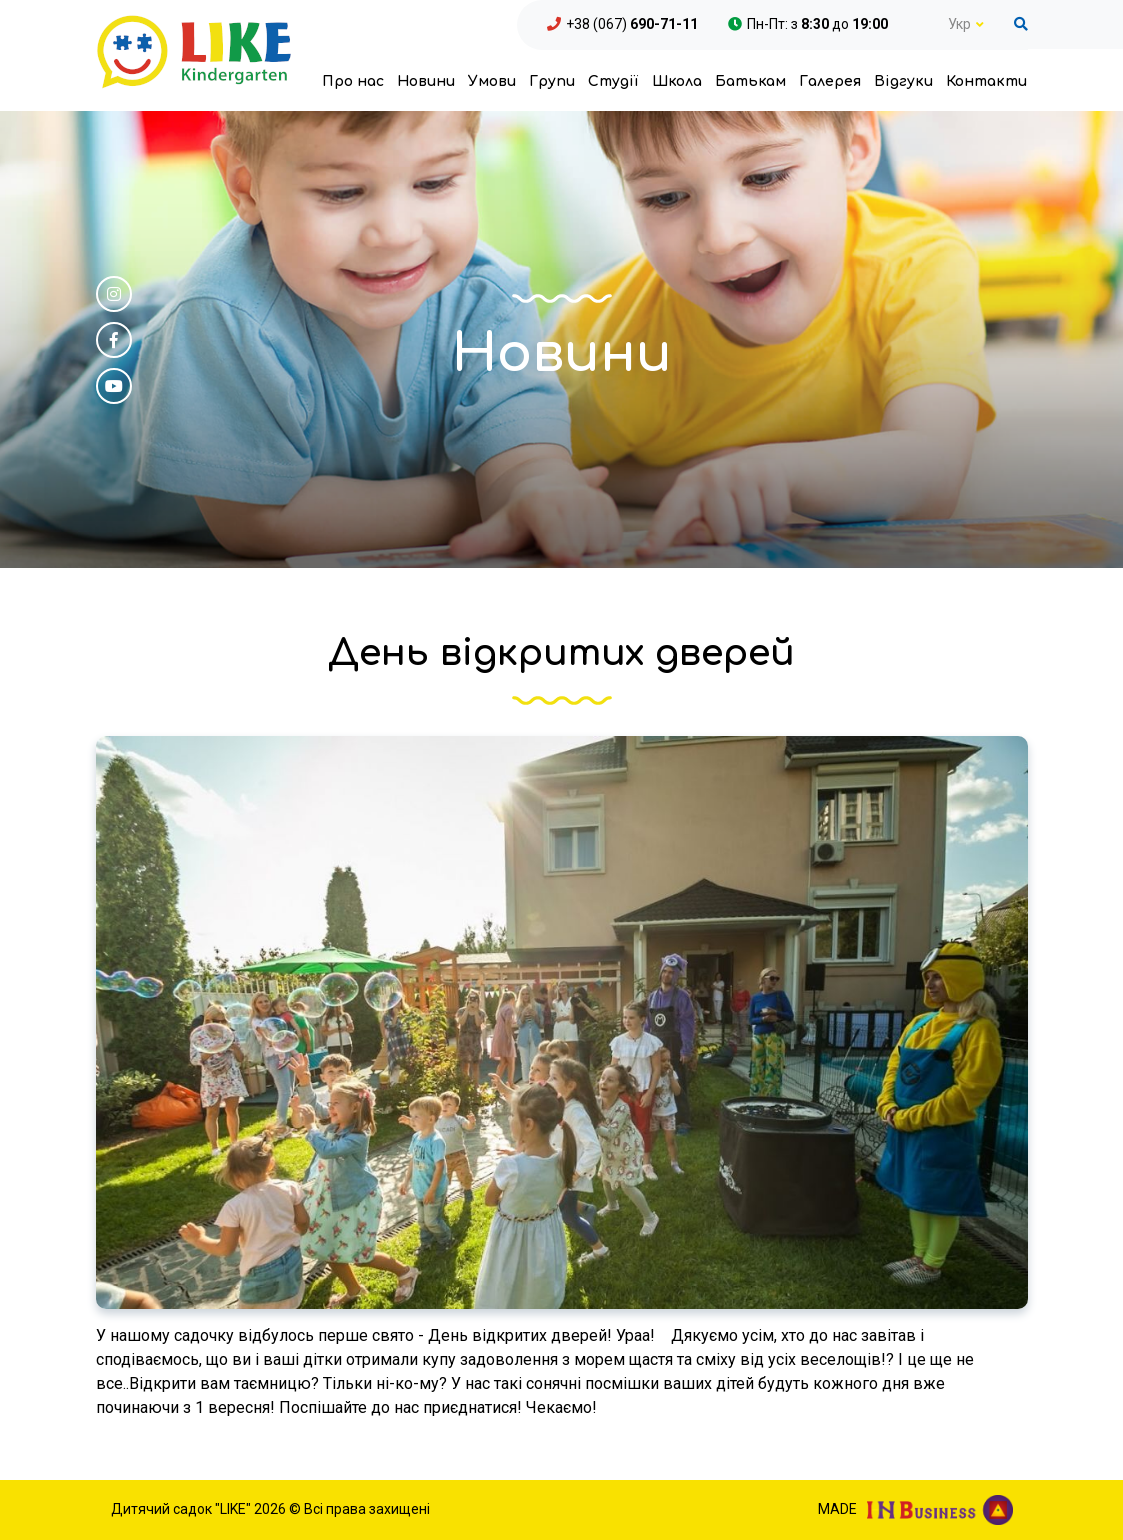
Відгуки (903, 81)
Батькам (750, 81)
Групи (552, 81)
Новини (426, 81)
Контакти (986, 81)
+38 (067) (632, 24)
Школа (677, 81)
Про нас (353, 81)
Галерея (830, 81)
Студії (613, 81)
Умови (492, 81)
